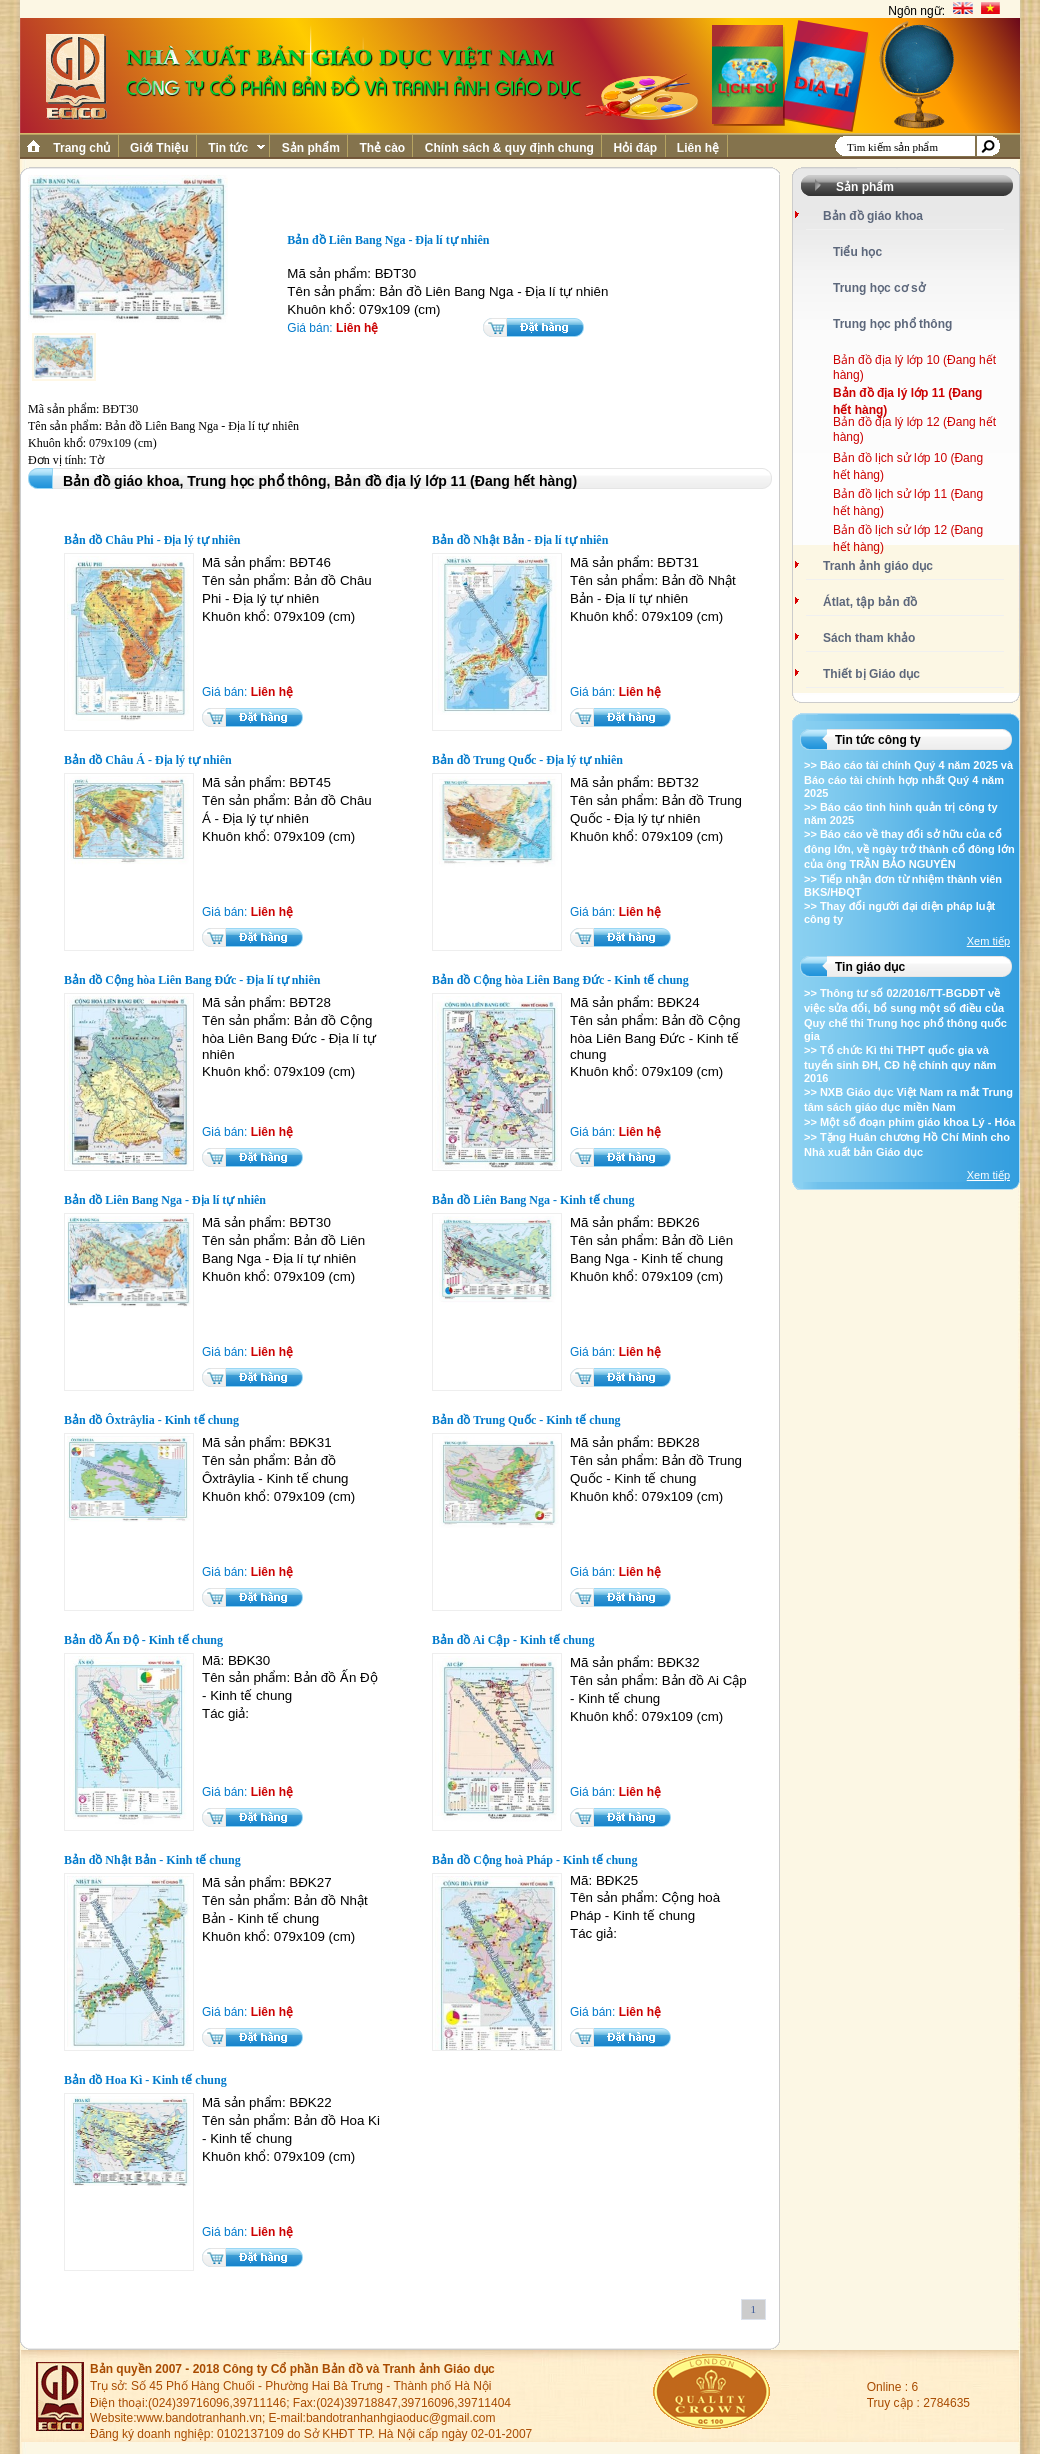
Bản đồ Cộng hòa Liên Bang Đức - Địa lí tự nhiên (192, 980)
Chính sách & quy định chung (509, 148)
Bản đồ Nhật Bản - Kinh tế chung (152, 1860)
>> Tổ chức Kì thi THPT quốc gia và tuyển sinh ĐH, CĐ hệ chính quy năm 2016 (900, 1064)
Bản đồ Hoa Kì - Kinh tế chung (145, 2080)
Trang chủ (82, 148)
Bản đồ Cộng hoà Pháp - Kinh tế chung (534, 1860)
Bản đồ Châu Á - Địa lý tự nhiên (148, 760)
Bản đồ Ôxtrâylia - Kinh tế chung (151, 1420)
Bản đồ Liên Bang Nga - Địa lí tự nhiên (165, 1200)
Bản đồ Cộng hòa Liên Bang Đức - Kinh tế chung (560, 980)
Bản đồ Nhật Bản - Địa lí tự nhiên (520, 540)
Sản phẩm (310, 148)
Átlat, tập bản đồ (870, 602)
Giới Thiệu (159, 148)
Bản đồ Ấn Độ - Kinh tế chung (143, 1640)
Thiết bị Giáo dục (871, 674)
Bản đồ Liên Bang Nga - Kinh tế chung (533, 1200)
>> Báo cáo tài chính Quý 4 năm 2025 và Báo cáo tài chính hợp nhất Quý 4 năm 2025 (908, 779)
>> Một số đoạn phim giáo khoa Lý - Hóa (909, 1122)
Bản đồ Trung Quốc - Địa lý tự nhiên (527, 760)
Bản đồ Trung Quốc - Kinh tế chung (526, 1420)
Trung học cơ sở (879, 288)
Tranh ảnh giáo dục (878, 566)
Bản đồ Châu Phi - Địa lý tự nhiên (152, 540)
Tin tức (235, 148)
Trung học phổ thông (892, 324)
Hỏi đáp (635, 148)
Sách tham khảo (869, 638)
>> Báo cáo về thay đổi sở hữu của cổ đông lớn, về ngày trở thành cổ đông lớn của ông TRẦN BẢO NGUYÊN (909, 849)
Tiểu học (857, 252)
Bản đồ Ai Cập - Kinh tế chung (513, 1640)
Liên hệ (698, 148)
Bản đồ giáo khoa (873, 216)
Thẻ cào (382, 148)
